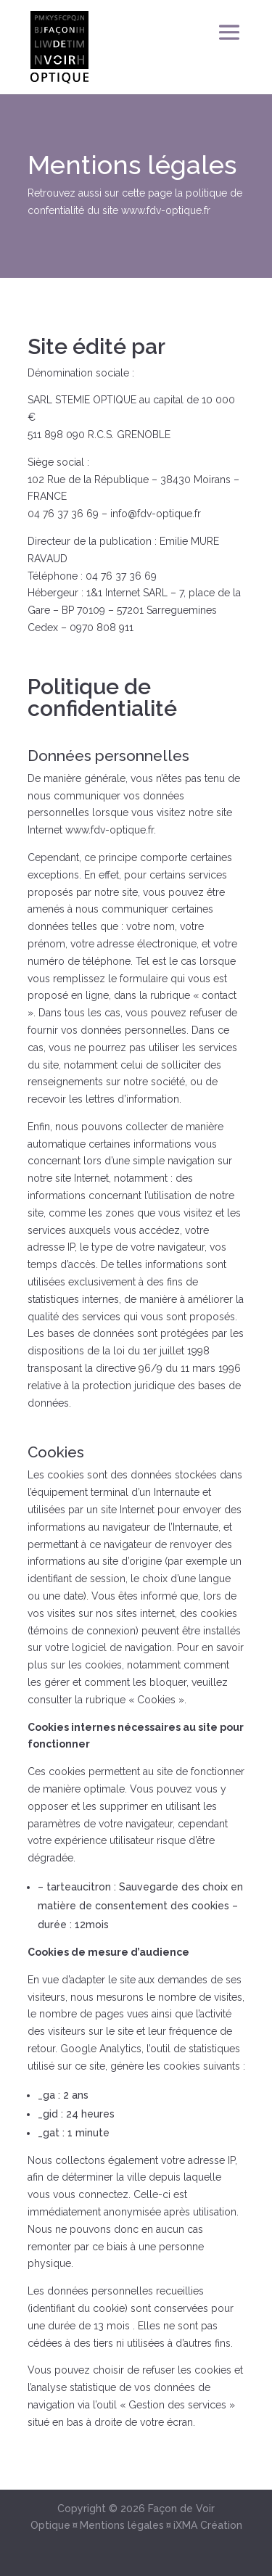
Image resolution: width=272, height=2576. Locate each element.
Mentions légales (122, 2525)
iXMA (185, 2525)
